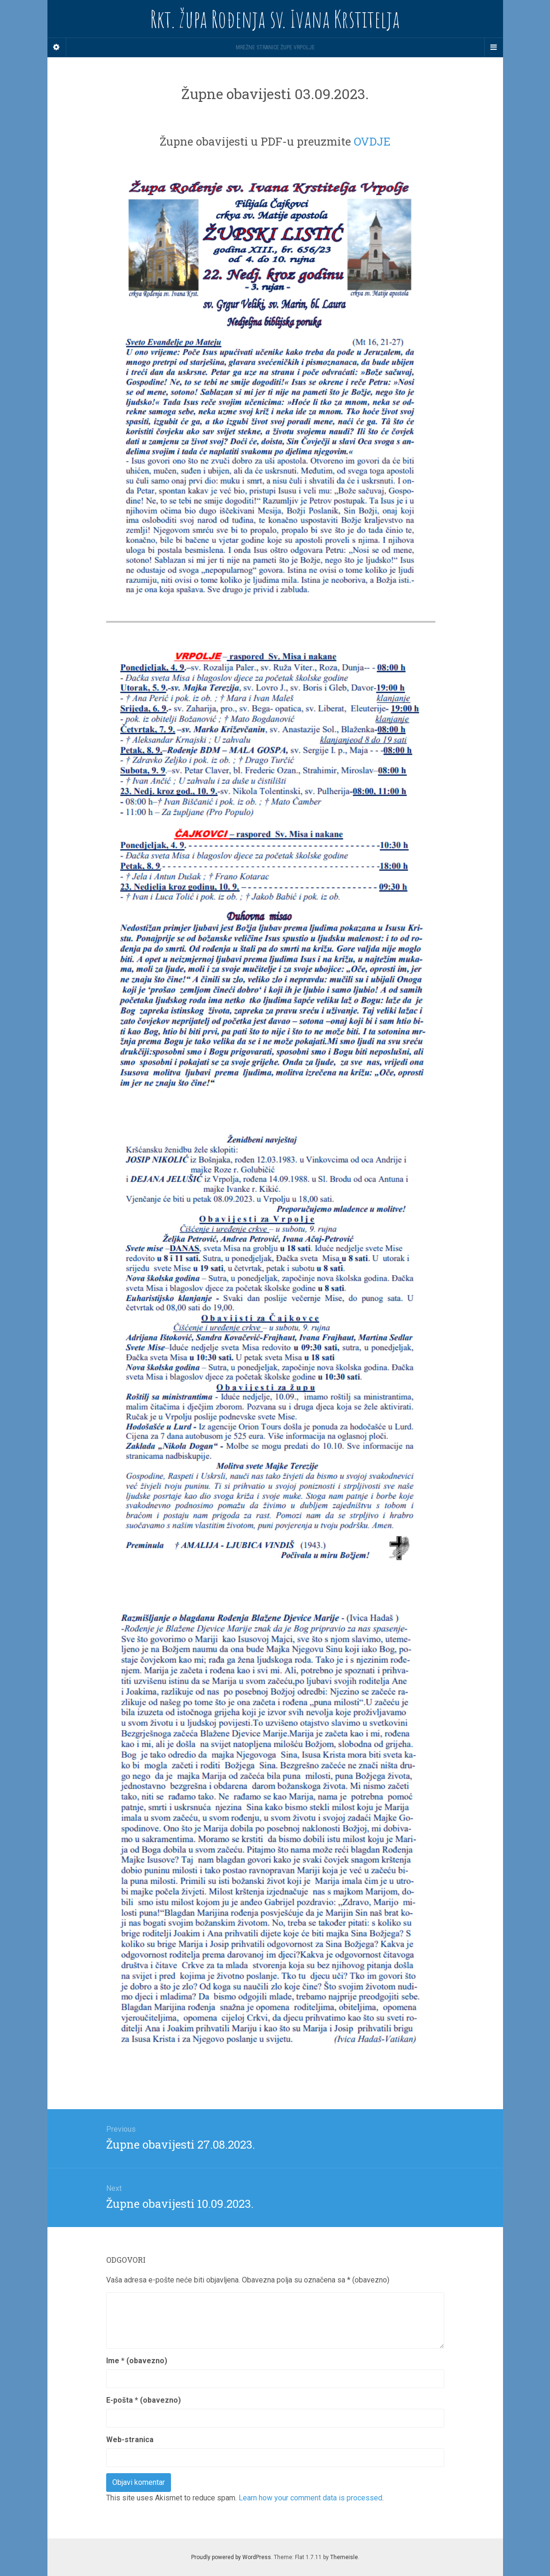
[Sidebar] (56, 47)
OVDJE (372, 141)
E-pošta (143, 2400)
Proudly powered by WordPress (231, 2557)
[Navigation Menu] (493, 47)
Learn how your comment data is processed (310, 2497)
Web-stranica (130, 2439)
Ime (136, 2360)
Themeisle (344, 2557)
